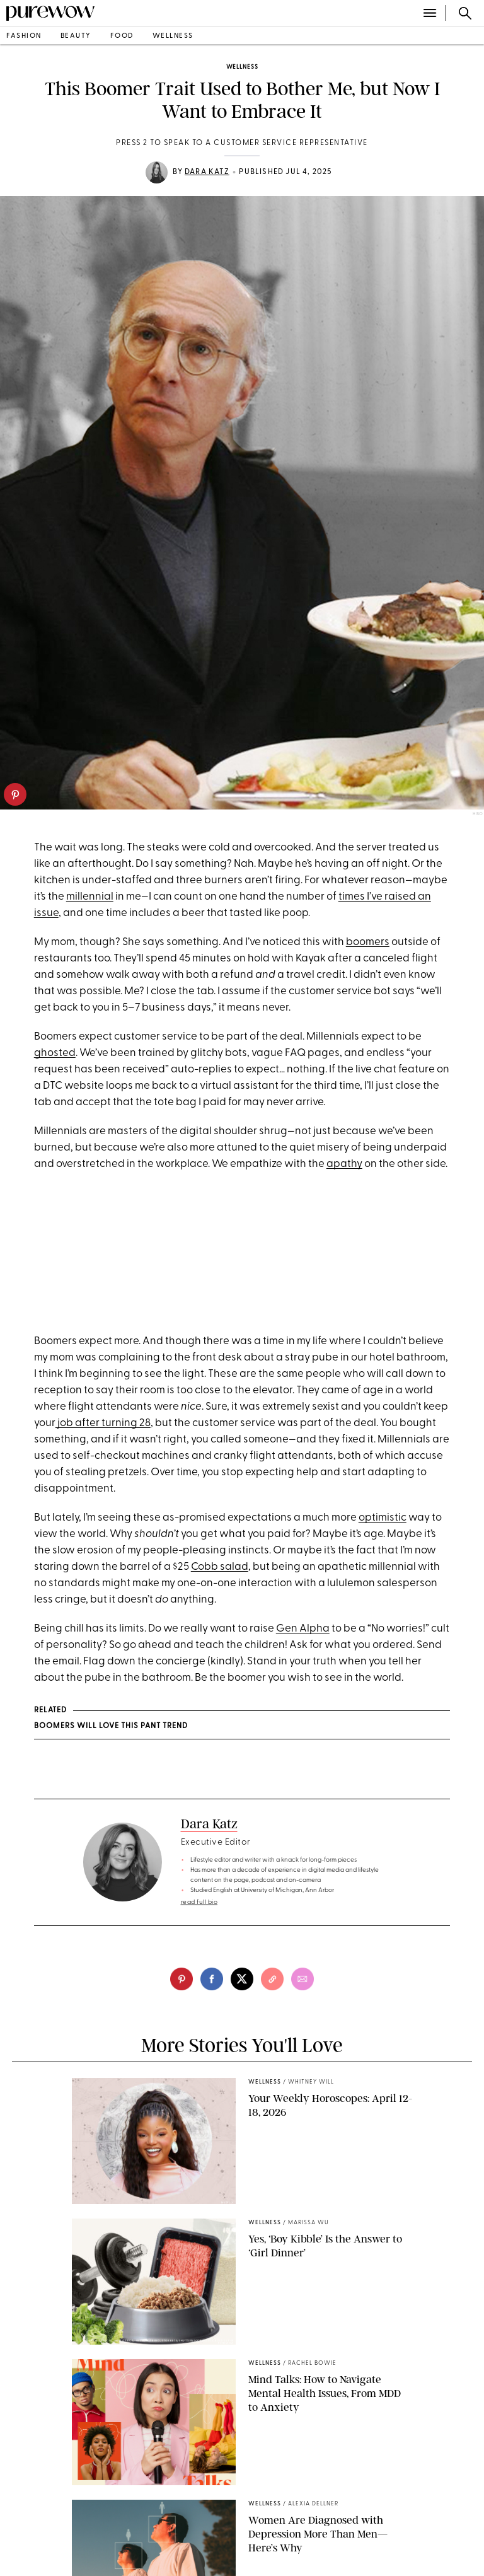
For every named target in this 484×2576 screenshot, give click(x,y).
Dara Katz (207, 172)
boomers (367, 942)
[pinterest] (15, 794)
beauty (75, 36)
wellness (173, 36)
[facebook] (211, 1979)
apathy (344, 1164)
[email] (302, 1979)
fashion (24, 36)
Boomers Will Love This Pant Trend (111, 1726)
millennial (89, 896)
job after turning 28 (103, 1423)
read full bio (199, 1902)
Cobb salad (219, 1567)
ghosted (55, 1053)
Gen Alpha (303, 1628)
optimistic (382, 1517)
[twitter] (242, 1979)
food (122, 36)
